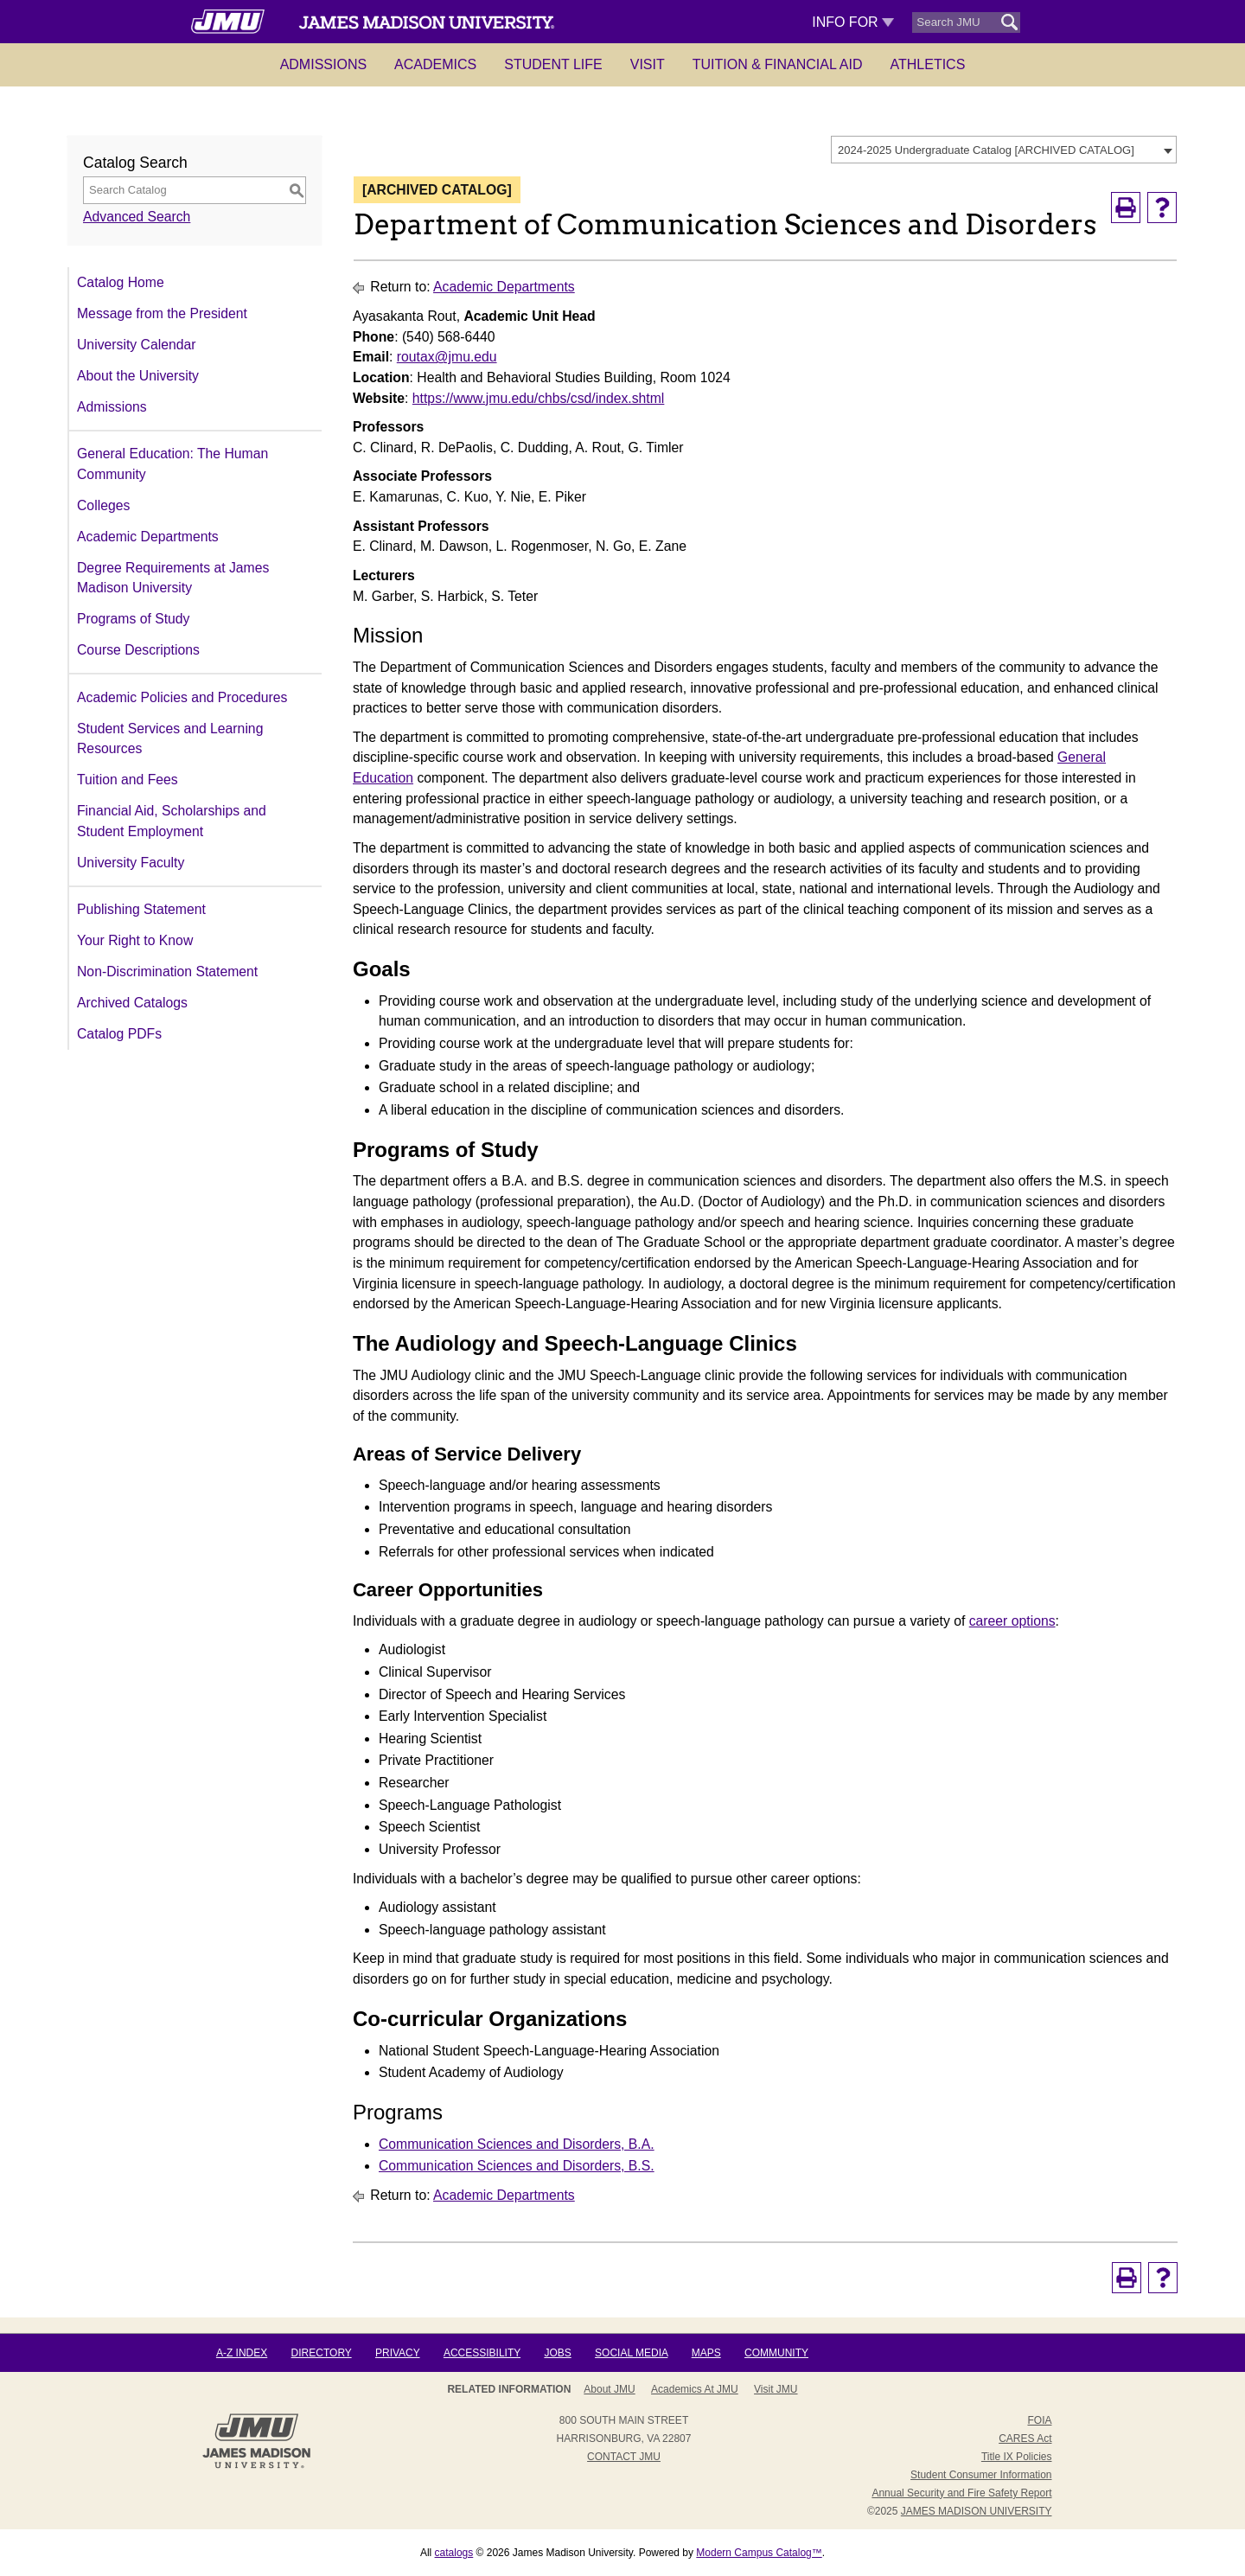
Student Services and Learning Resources (170, 739)
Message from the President (162, 313)
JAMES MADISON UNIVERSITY (976, 2511)
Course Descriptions (138, 649)
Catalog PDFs (119, 1033)
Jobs (557, 2353)
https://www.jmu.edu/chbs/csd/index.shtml (538, 398)
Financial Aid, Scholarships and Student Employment (171, 821)
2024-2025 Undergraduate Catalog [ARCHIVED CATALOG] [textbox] (986, 150)
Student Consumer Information (980, 2475)
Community (776, 2353)
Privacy (397, 2353)
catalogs (454, 2553)
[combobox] (1004, 149)
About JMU (609, 2389)
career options (1012, 1621)
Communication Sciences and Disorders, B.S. (516, 2165)
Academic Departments (148, 536)
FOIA (1039, 2420)
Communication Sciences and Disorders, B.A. (516, 2144)
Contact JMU (624, 2457)
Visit (647, 64)
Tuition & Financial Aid (778, 64)
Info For (853, 22)
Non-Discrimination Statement (167, 971)
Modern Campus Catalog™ (758, 2553)
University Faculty (130, 862)
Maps (706, 2353)
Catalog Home (120, 282)
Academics (435, 64)
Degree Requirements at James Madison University (173, 578)
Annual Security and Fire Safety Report (961, 2493)
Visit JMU (775, 2389)
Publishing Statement (141, 909)
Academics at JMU (694, 2389)
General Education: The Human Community (172, 464)
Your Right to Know (135, 940)
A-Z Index (241, 2353)
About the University (138, 375)
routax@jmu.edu (447, 356)
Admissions (323, 64)
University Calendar (136, 344)
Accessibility (482, 2353)
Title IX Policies (1016, 2457)
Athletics (928, 64)
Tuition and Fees (127, 779)
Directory (321, 2353)
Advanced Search (136, 216)
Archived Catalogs (132, 1002)
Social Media (631, 2353)
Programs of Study (133, 618)
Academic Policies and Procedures (182, 697)
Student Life (553, 64)
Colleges (103, 505)
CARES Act (1025, 2438)
